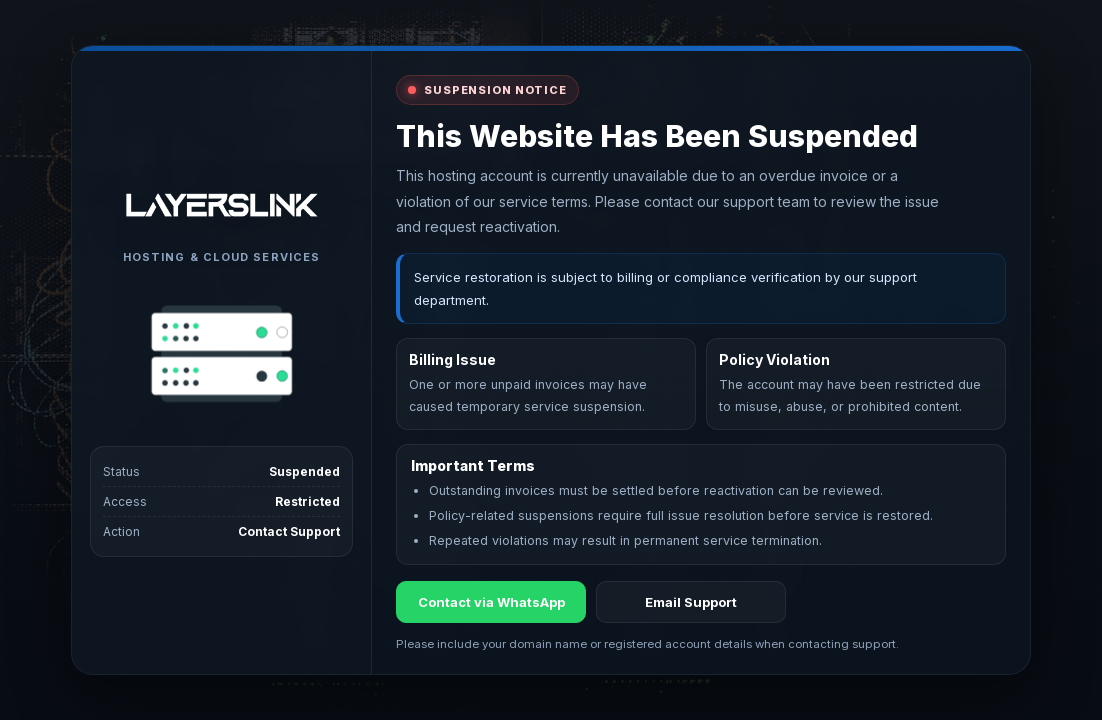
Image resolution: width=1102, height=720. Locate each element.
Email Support (691, 602)
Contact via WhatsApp (491, 602)
